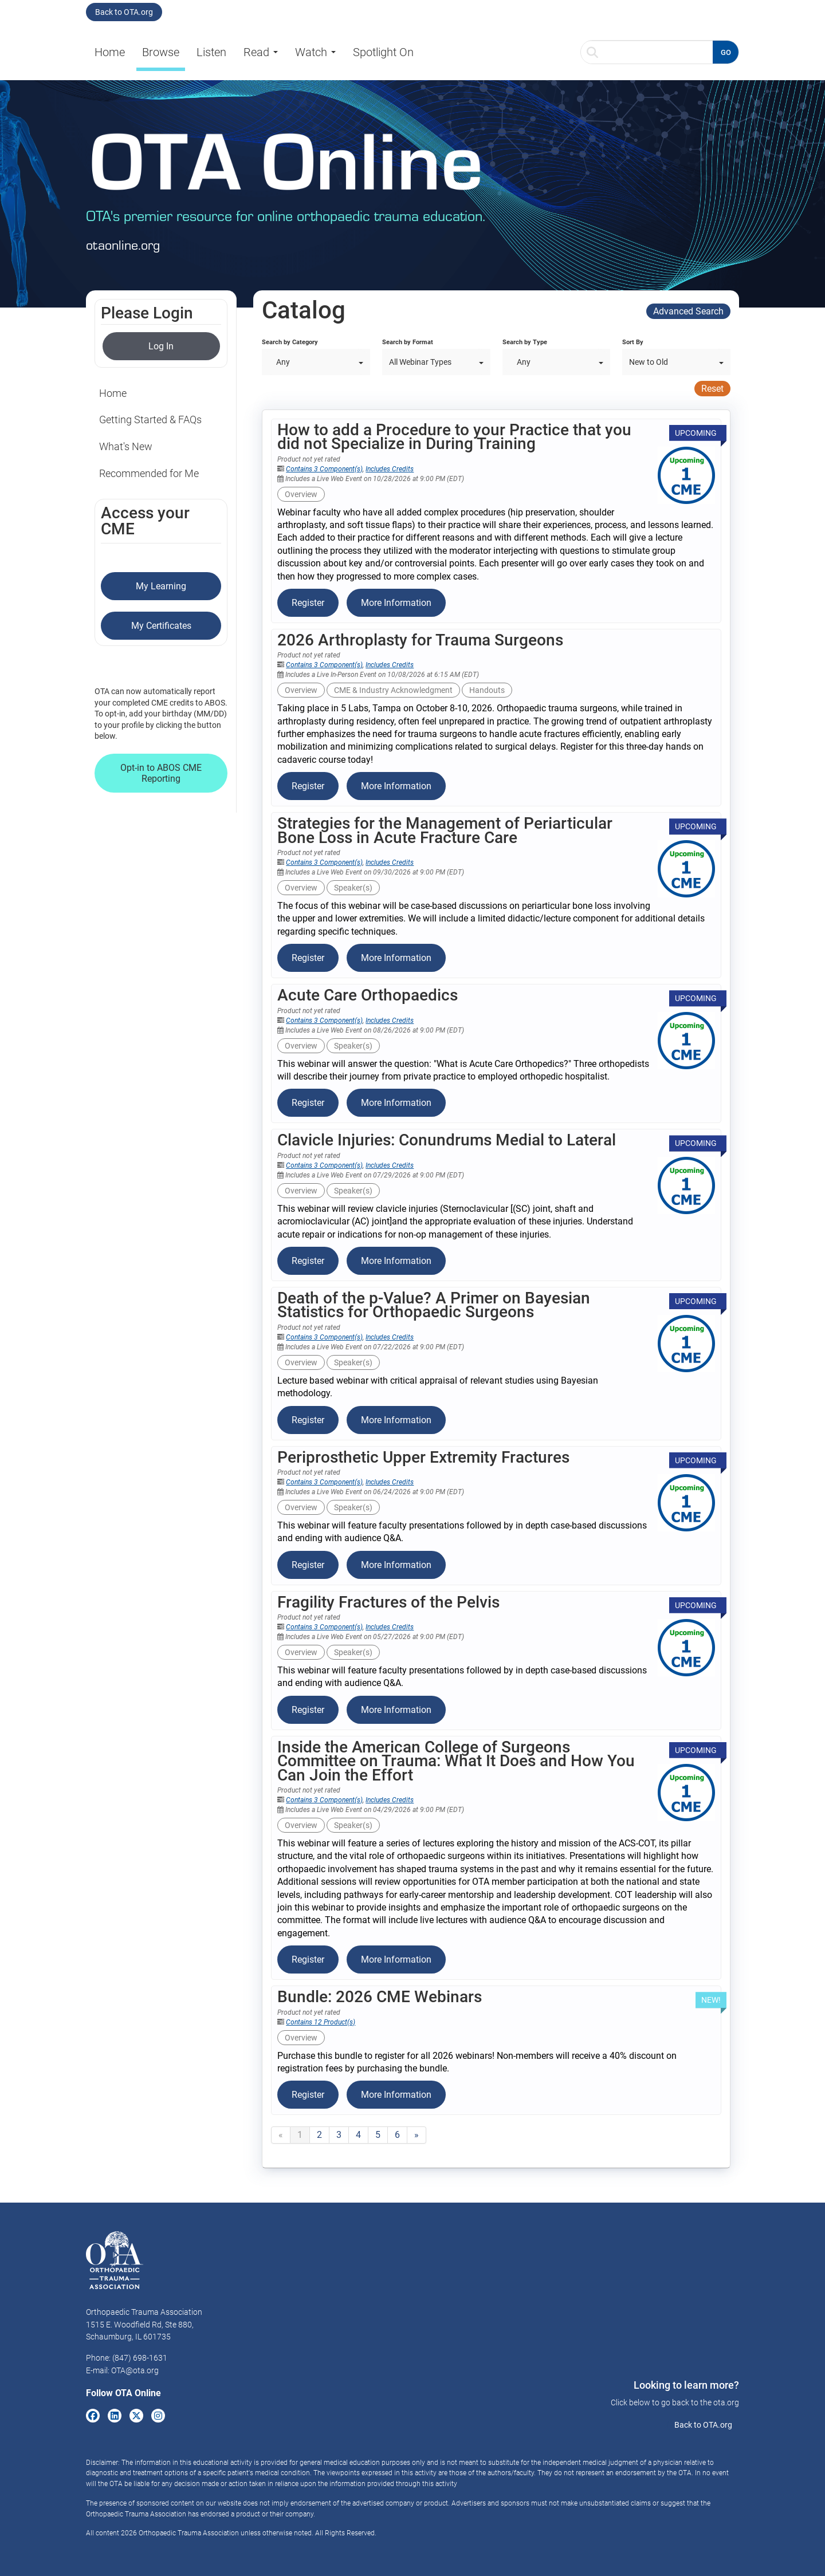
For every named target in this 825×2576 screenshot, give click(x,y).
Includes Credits (390, 469)
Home (110, 52)
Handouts (487, 690)
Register (308, 602)
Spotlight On (383, 52)
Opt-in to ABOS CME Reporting (161, 773)
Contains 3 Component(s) (324, 469)
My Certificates (161, 625)
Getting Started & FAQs (150, 419)
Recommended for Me (149, 473)
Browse (160, 52)
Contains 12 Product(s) (320, 2022)
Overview (301, 494)
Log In (161, 346)
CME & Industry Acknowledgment (393, 690)
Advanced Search (688, 311)
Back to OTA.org (124, 12)
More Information (396, 602)
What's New (125, 446)
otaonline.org (123, 244)
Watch (315, 52)
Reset (712, 388)
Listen (211, 52)
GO (726, 52)
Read (260, 52)
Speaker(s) (353, 887)
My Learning (161, 586)
